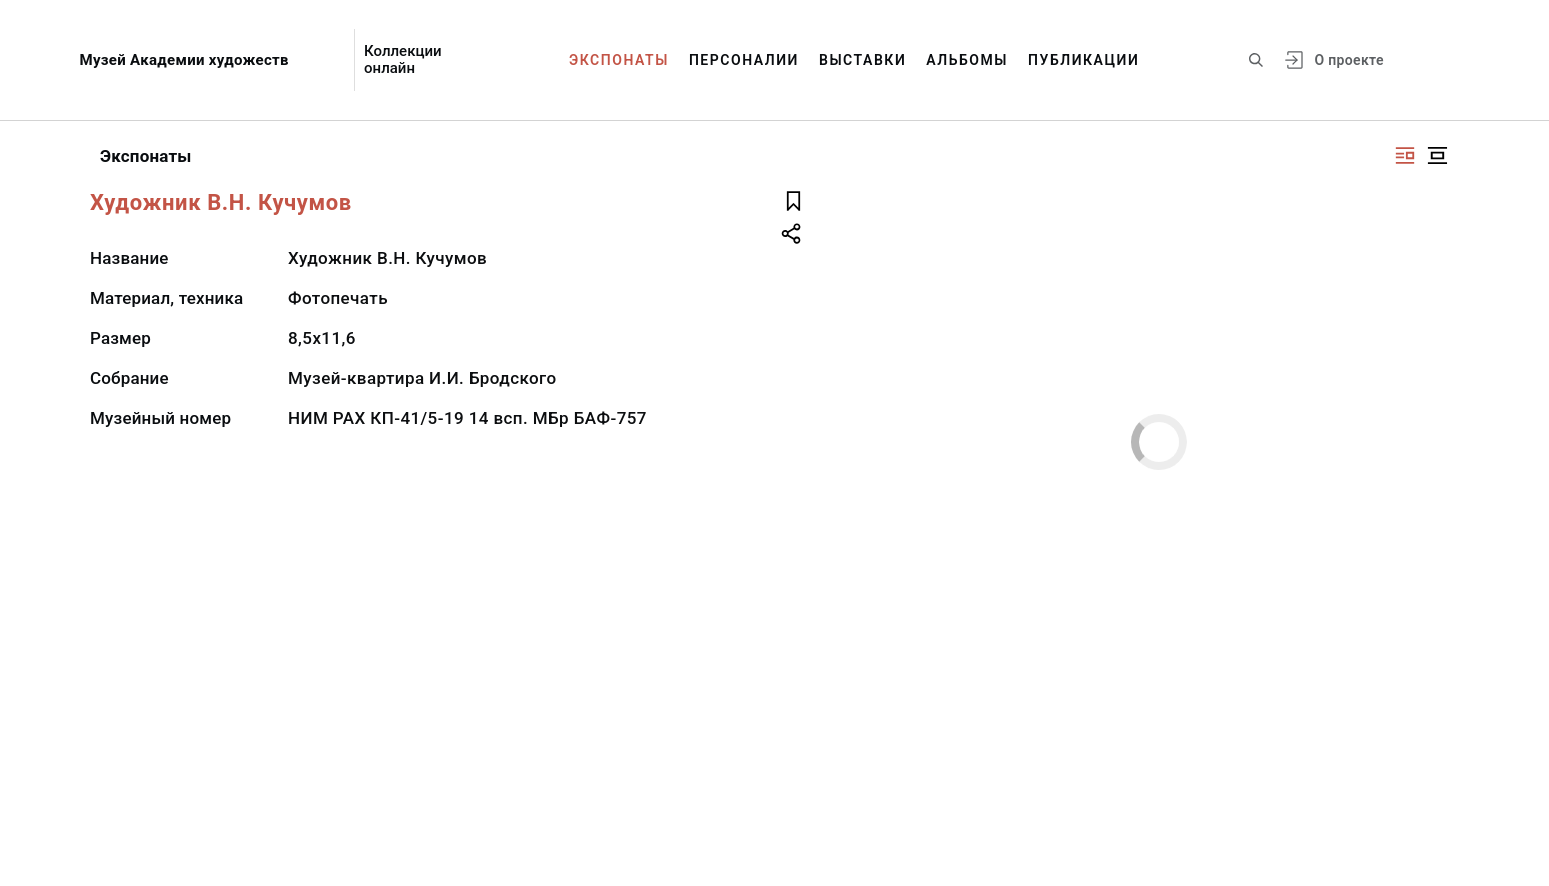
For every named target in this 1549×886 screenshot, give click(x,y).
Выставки (862, 60)
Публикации (1083, 60)
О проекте (1348, 60)
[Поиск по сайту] (1256, 60)
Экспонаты (619, 60)
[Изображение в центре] (1437, 155)
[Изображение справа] (1405, 155)
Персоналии (744, 60)
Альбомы (967, 60)
